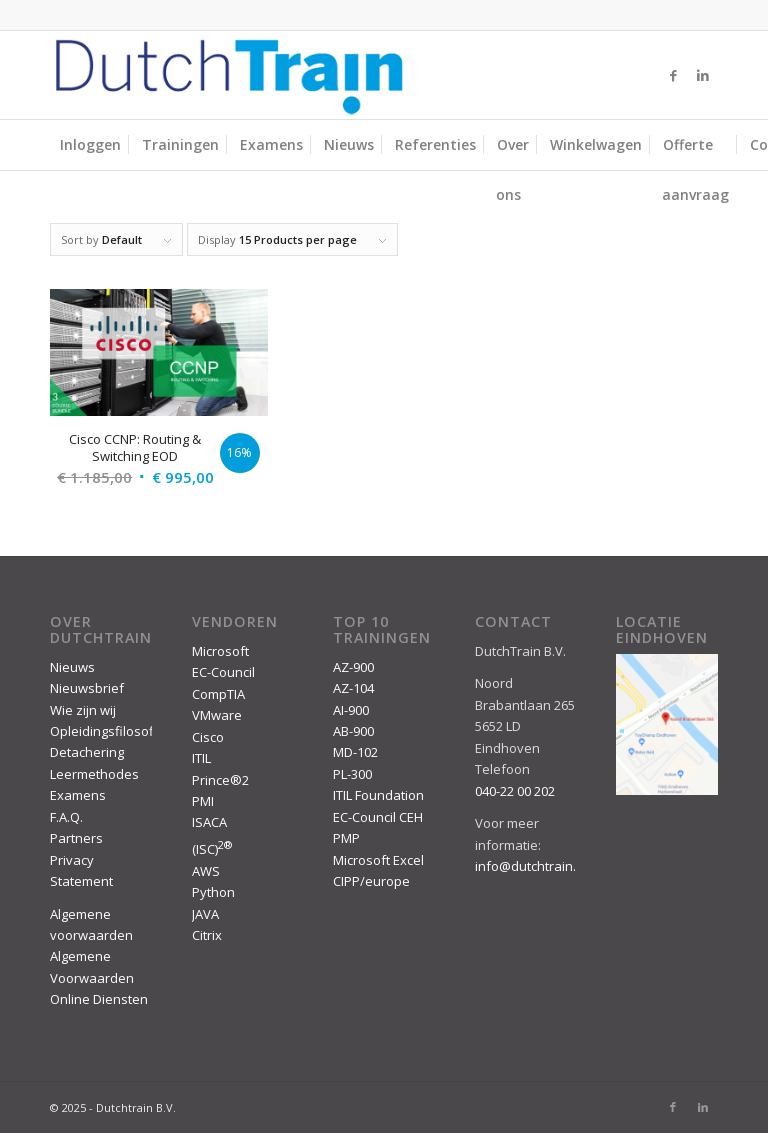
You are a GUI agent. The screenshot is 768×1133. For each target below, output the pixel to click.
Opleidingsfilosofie (107, 731)
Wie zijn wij (83, 710)
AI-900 (351, 710)
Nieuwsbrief (87, 688)
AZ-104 (353, 688)
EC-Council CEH (378, 817)
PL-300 (352, 774)
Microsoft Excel (378, 860)
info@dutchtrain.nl (531, 866)
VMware (217, 715)
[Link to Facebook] (673, 75)
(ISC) (212, 849)
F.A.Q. (66, 817)
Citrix (207, 935)
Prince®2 (220, 780)
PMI (203, 801)
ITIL (201, 758)
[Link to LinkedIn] (703, 75)
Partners (76, 838)
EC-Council (223, 672)
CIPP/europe (371, 881)
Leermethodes (94, 774)
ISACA (209, 822)
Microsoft (220, 651)
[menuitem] (90, 145)
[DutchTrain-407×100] (229, 75)
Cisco (208, 737)
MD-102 (355, 752)
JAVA (205, 914)
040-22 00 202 (515, 791)
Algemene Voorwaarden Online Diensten (99, 977)
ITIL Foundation (378, 795)
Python (213, 892)
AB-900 (353, 731)
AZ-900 (353, 667)
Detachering (87, 752)
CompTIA (218, 694)
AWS (206, 871)
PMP (346, 838)
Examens (78, 795)
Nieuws (72, 667)
